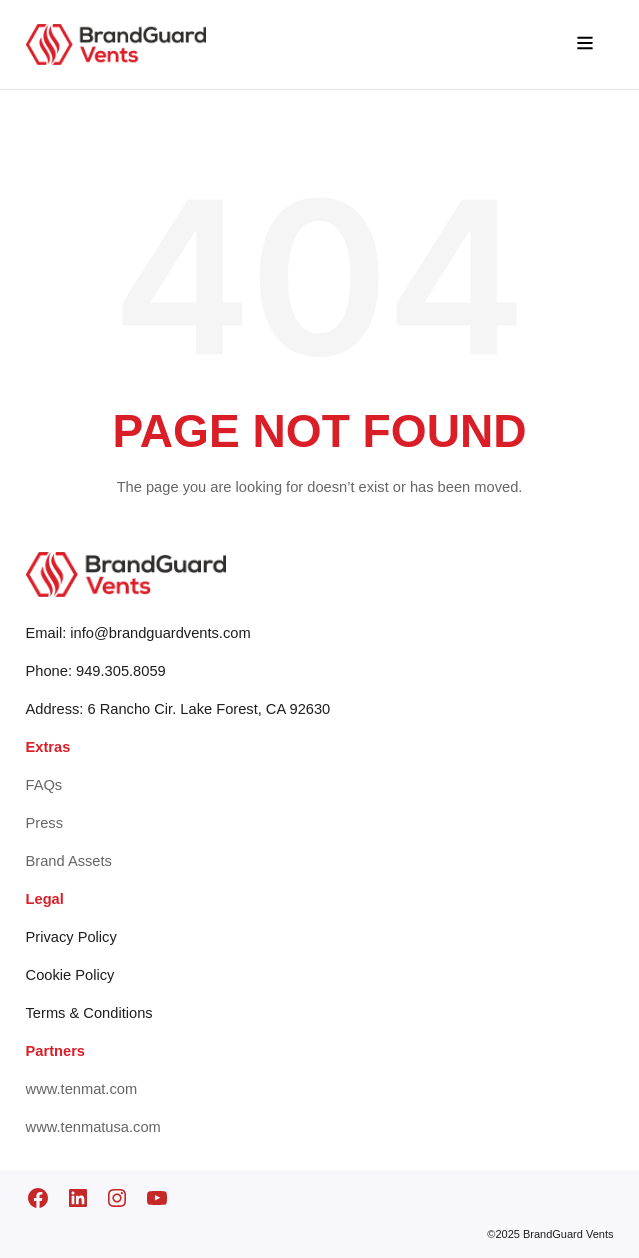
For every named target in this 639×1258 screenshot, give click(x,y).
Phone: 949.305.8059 (96, 671)
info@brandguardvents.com (160, 633)
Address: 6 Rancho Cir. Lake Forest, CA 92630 (178, 709)
